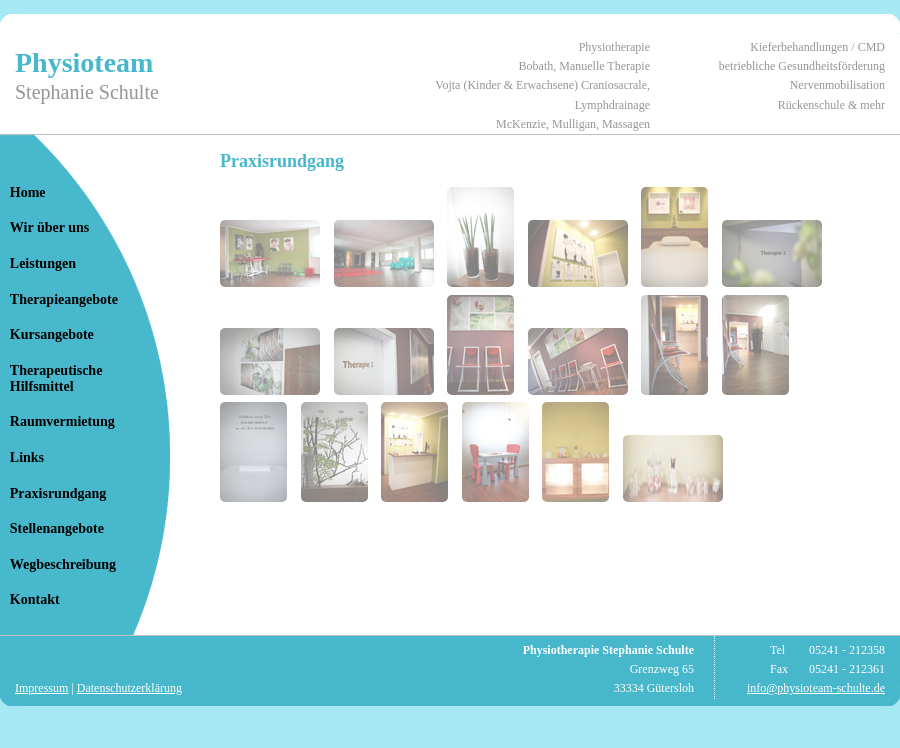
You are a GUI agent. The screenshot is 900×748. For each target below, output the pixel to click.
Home (28, 192)
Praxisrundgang (58, 493)
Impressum (41, 688)
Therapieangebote (64, 299)
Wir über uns (49, 227)
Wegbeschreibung (63, 564)
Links (27, 457)
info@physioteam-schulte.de (816, 688)
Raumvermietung (62, 421)
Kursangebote (52, 334)
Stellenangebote (57, 528)
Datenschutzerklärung (129, 688)
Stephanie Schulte (87, 92)
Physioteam (84, 62)
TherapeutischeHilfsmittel (56, 378)
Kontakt (35, 599)
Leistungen (43, 263)
